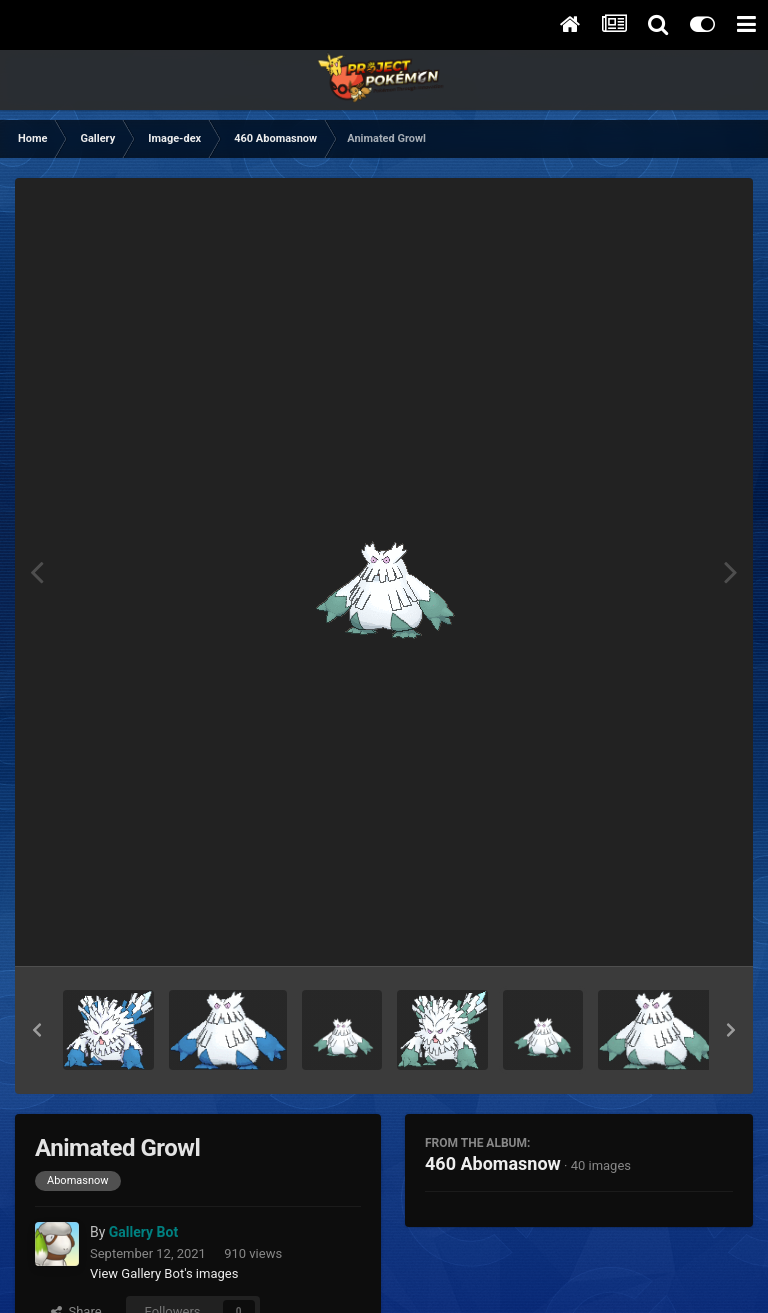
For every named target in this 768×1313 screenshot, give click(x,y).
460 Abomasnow (493, 1163)
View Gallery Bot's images (164, 1273)
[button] (37, 1030)
